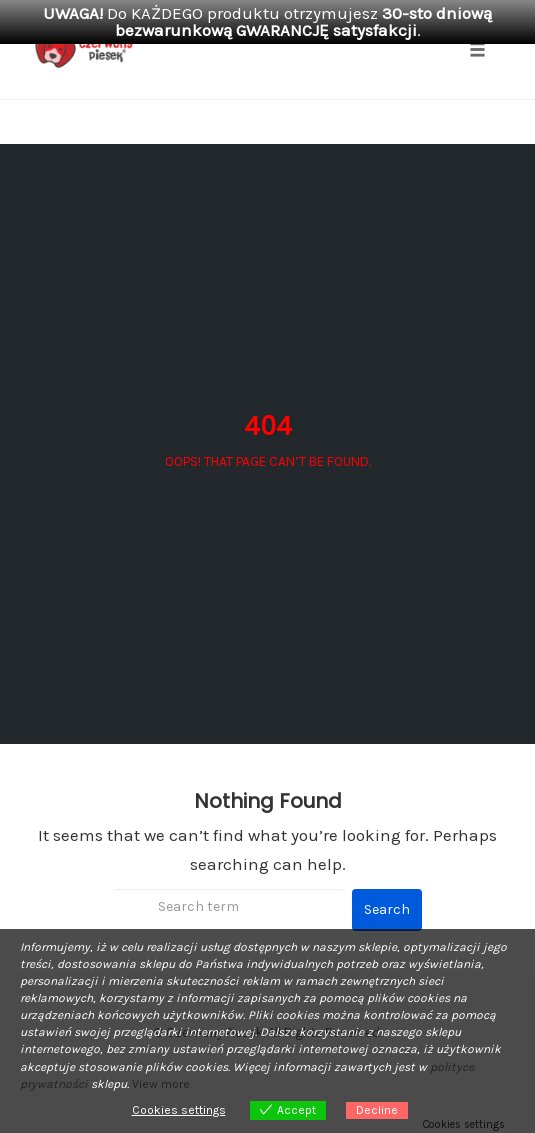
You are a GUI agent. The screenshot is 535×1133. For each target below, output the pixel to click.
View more (161, 1084)
